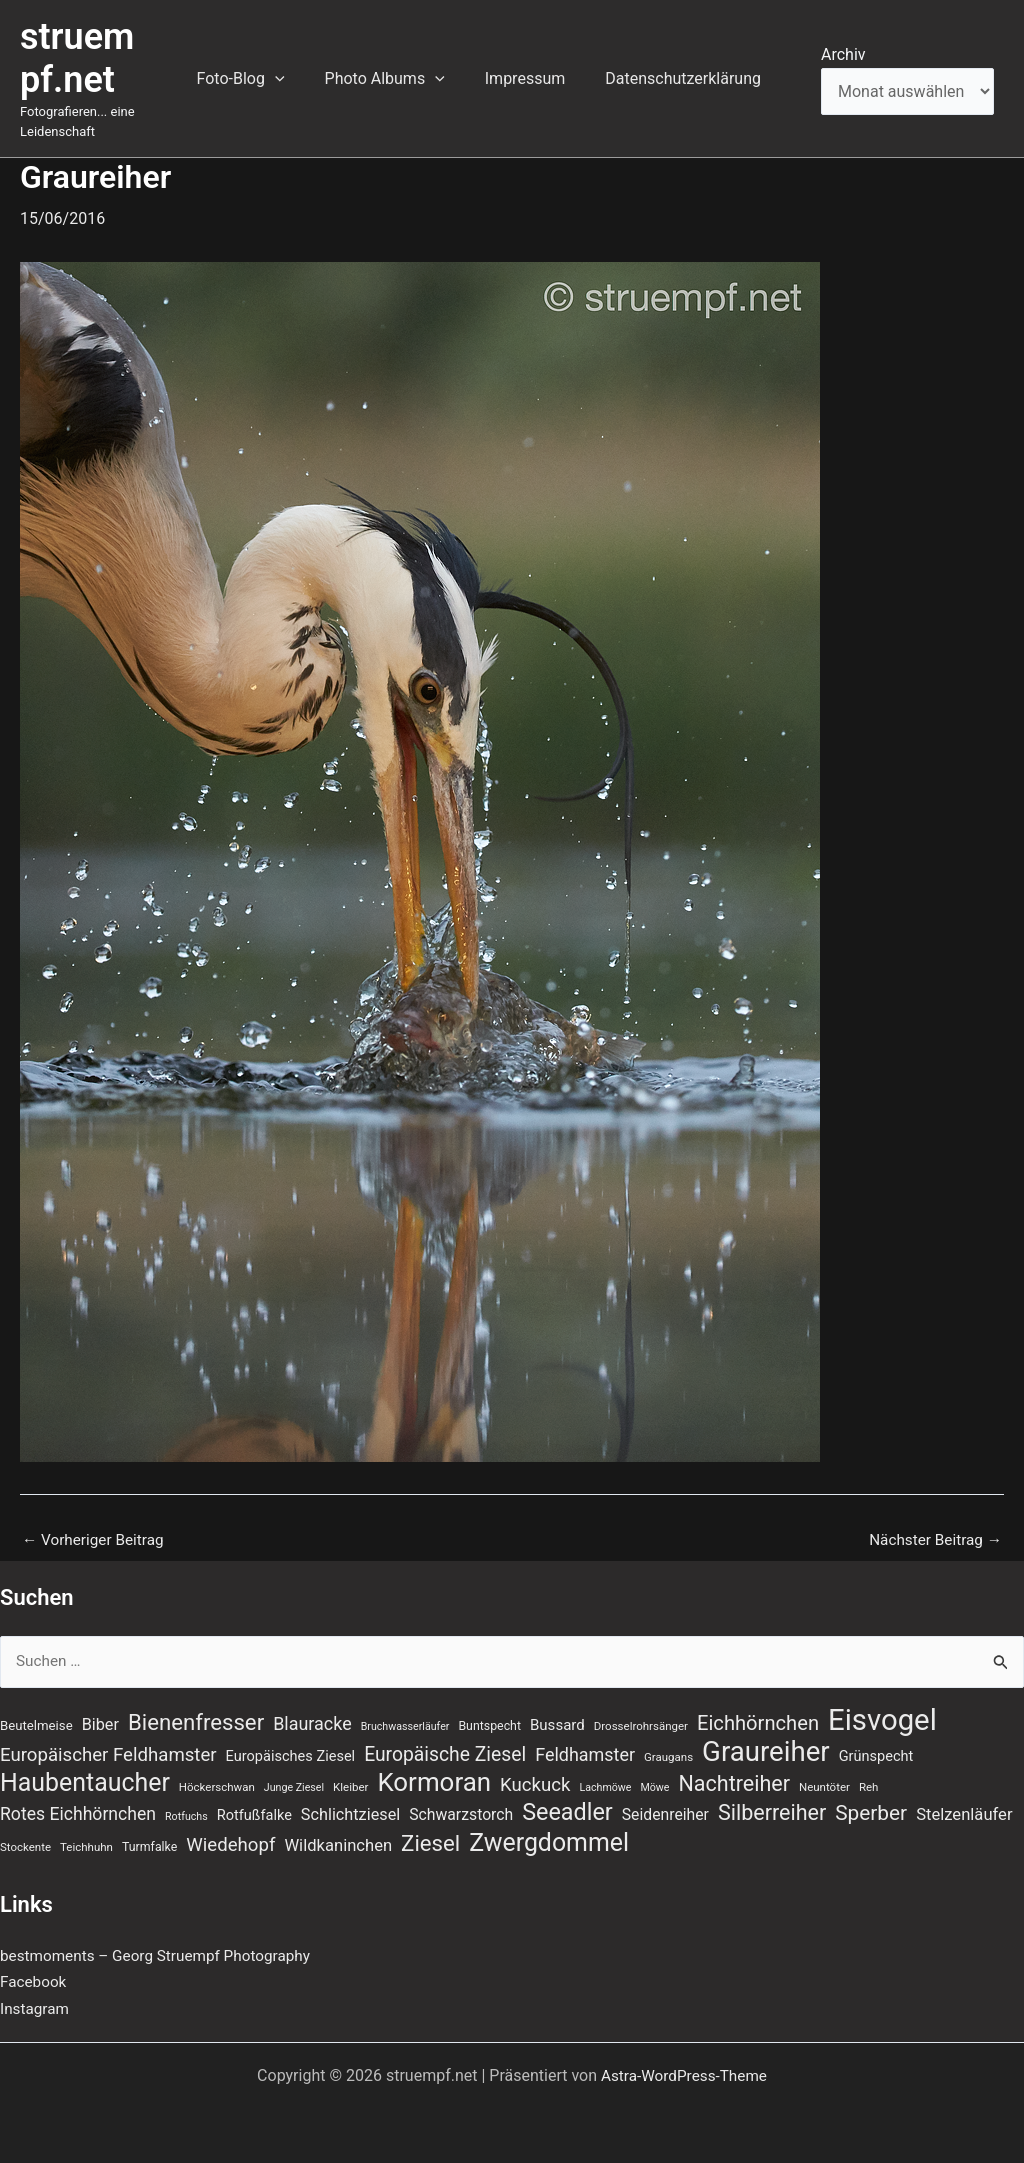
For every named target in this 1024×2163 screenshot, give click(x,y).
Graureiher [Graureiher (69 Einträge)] (766, 1747)
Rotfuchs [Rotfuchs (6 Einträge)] (186, 1815)
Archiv (843, 54)
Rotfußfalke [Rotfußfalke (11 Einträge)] (254, 1814)
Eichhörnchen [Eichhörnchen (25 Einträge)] (758, 1717)
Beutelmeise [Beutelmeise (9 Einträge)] (36, 1719)
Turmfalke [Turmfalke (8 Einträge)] (149, 1846)
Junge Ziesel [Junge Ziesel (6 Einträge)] (294, 1784)
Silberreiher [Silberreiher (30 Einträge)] (772, 1811)
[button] (303, 79)
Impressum (537, 78)
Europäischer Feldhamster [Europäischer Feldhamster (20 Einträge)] (108, 1750)
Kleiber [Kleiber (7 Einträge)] (350, 1784)
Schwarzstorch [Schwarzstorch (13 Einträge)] (461, 1813)
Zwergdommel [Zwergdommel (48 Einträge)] (549, 1842)
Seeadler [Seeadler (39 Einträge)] (567, 1811)
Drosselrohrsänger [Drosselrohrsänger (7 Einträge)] (641, 1720)
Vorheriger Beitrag (96, 1540)
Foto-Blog (269, 79)
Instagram (36, 2008)
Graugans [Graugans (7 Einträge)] (668, 1752)
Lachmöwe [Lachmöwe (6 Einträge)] (605, 1784)
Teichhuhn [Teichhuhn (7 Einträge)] (86, 1846)
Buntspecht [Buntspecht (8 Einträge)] (489, 1720)
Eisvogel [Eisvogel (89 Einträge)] (882, 1714)
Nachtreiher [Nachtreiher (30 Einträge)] (734, 1780)
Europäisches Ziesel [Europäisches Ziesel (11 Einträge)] (291, 1751)
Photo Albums (405, 79)
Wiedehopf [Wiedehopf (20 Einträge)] (230, 1844)
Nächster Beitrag (932, 1540)
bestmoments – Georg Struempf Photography (162, 1955)
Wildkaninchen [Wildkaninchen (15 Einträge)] (338, 1844)
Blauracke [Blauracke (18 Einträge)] (312, 1717)
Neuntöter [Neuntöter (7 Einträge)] (824, 1784)
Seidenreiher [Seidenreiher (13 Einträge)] (665, 1813)
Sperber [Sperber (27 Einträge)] (871, 1812)
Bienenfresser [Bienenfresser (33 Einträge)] (196, 1716)
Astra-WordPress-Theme (684, 2075)
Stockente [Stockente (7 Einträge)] (25, 1846)
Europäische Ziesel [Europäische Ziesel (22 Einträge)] (445, 1749)
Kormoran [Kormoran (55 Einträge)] (434, 1779)
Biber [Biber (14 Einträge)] (100, 1718)
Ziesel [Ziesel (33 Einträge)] (430, 1842)
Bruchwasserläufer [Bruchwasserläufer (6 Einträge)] (405, 1720)
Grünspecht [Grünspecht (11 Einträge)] (876, 1751)
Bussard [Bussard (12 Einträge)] (557, 1719)
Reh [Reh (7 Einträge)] (869, 1784)
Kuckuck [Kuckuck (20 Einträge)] (535, 1782)
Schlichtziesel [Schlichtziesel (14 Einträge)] (350, 1813)
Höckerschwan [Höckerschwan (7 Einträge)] (217, 1784)
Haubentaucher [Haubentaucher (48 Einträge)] (85, 1780)
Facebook (34, 1981)
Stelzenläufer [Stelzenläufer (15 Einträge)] (964, 1813)
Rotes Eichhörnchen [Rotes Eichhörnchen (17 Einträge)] (78, 1813)
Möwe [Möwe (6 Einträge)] (654, 1784)
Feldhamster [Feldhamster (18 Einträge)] (585, 1749)
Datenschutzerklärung (687, 78)
